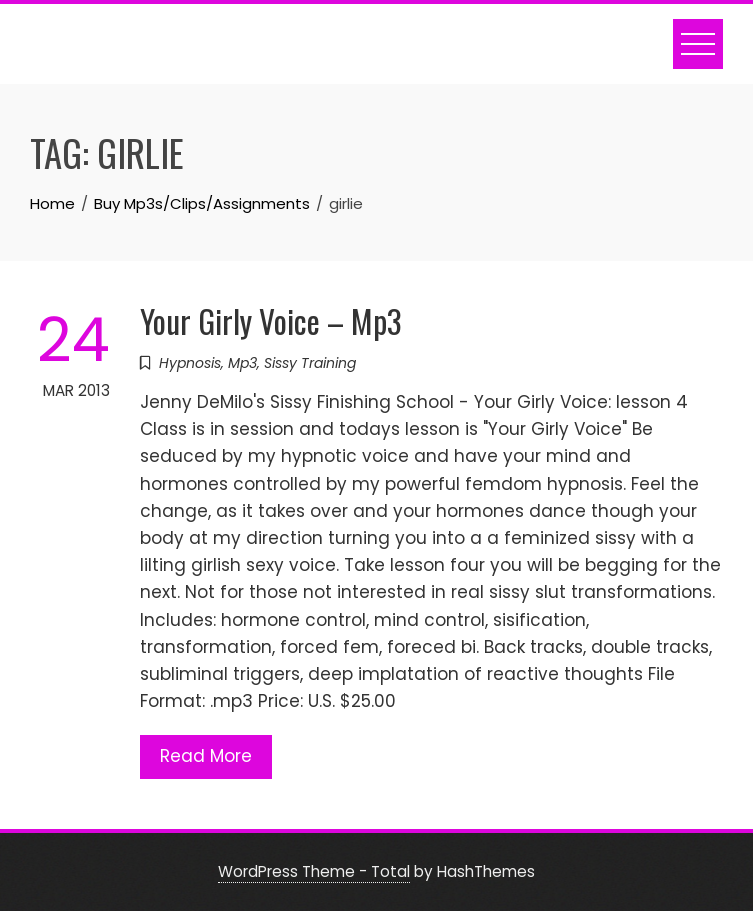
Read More (206, 756)
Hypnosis (190, 363)
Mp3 (242, 363)
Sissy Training (310, 363)
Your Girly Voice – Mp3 (271, 320)
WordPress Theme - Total (314, 871)
